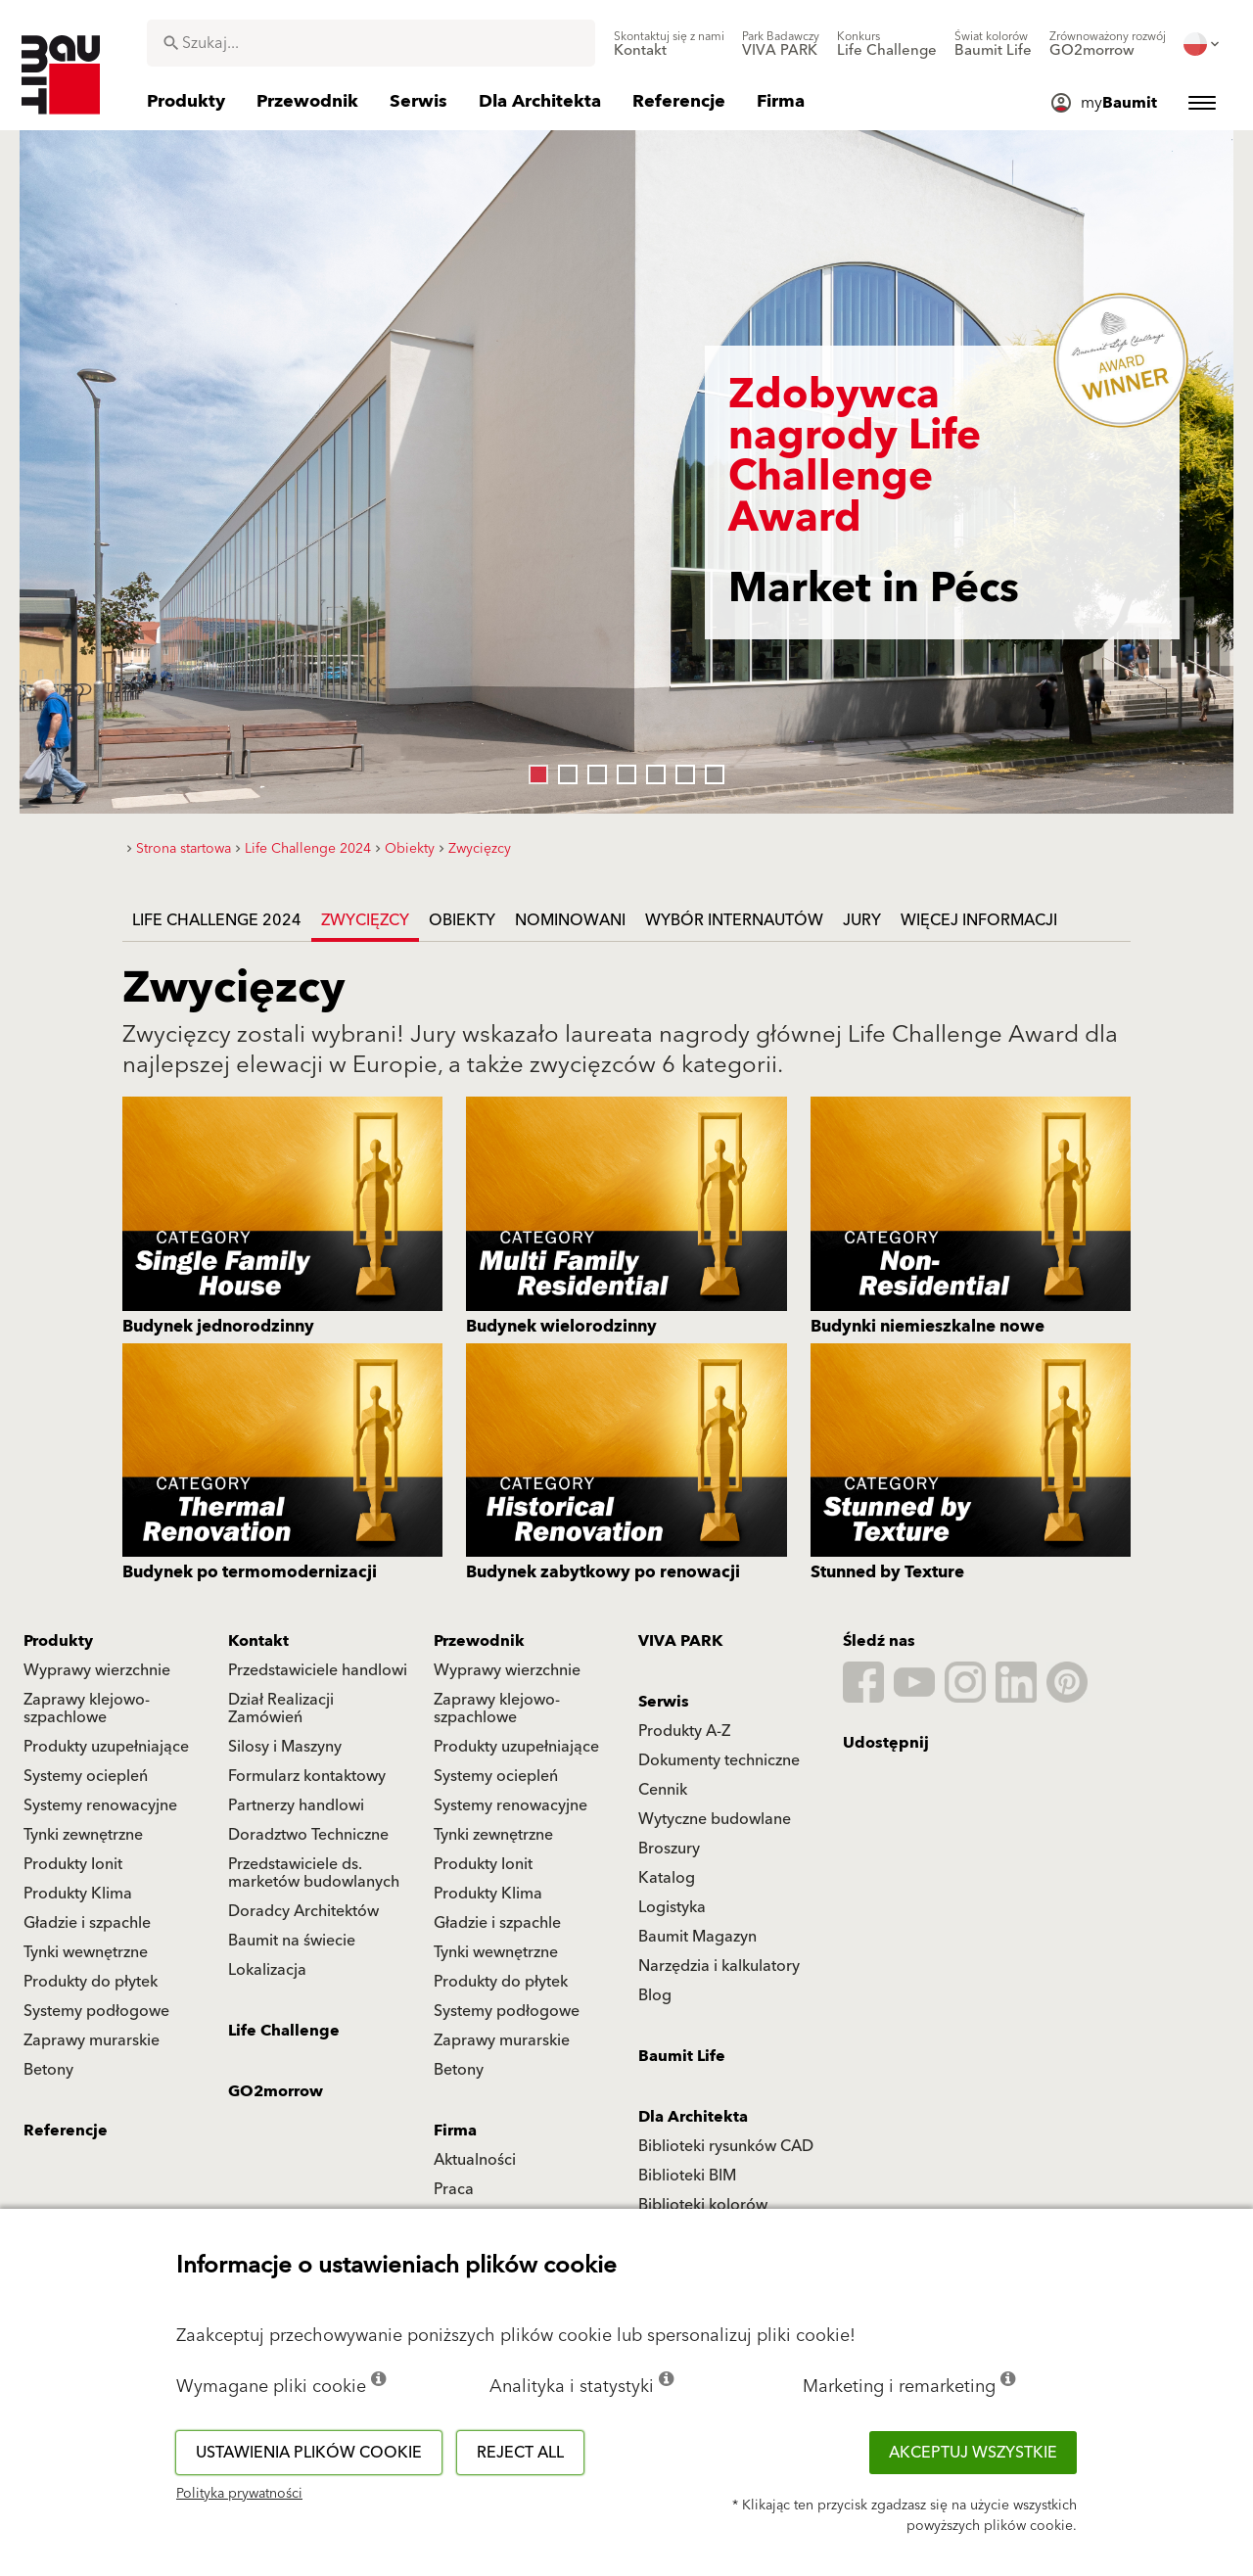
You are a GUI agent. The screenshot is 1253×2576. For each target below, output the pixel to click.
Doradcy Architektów (303, 1911)
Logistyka (672, 1907)
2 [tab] (563, 769)
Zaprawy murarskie (91, 2040)
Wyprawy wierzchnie (96, 1670)
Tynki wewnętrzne (85, 1952)
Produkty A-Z (684, 1731)
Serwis (663, 1701)
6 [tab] (680, 769)
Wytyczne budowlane (714, 1819)
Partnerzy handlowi (296, 1805)
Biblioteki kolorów (702, 2205)
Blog (655, 1995)
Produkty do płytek (90, 1981)
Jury (862, 920)
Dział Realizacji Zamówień (281, 1708)
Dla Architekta (693, 2117)
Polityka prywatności (239, 2494)
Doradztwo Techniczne (308, 1835)
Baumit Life (681, 2056)
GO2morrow (275, 2091)
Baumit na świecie (291, 1940)
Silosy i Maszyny (285, 1746)
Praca (454, 2189)
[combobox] (371, 43)
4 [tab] (621, 769)
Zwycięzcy (365, 920)
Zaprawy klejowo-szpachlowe (86, 1708)
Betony (48, 2070)
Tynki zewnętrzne (83, 1835)
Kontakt (258, 1641)
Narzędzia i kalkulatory (719, 1966)
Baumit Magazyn (697, 1936)
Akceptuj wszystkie (973, 2452)
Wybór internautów (734, 920)
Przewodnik (479, 1641)
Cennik (662, 1789)
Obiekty (462, 920)
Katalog (666, 1878)
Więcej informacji (979, 920)
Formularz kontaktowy (307, 1776)
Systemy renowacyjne (100, 1805)
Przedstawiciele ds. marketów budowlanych (313, 1873)
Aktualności (475, 2160)
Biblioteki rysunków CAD (725, 2146)
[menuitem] (669, 44)
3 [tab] (592, 769)
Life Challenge (284, 2030)
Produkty (58, 1641)
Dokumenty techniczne (719, 1760)
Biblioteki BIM (687, 2175)
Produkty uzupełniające (106, 1746)
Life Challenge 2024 (217, 920)
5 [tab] (651, 769)
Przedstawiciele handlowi (317, 1670)
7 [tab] (710, 769)
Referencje (65, 2130)
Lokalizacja (267, 1970)
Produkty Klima (77, 1893)
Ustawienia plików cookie (309, 2452)
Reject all (520, 2452)
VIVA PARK (680, 1641)
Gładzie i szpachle (87, 1923)
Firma (455, 2130)
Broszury (669, 1848)
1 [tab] (533, 769)
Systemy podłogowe (96, 2011)
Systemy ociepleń (85, 1776)
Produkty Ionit (72, 1864)
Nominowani (570, 920)
